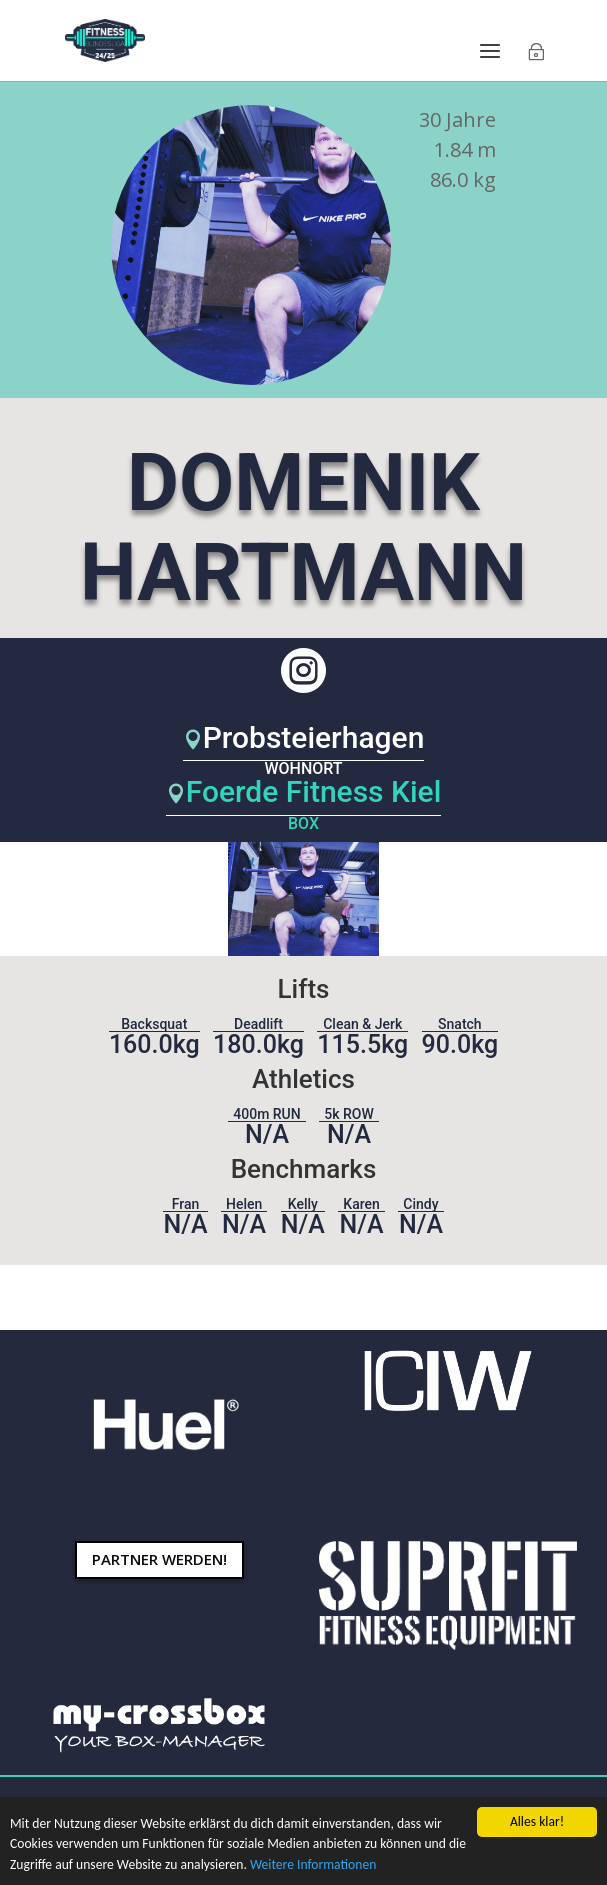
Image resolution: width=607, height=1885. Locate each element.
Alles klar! (537, 1821)
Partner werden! (159, 1559)
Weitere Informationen (313, 1864)
